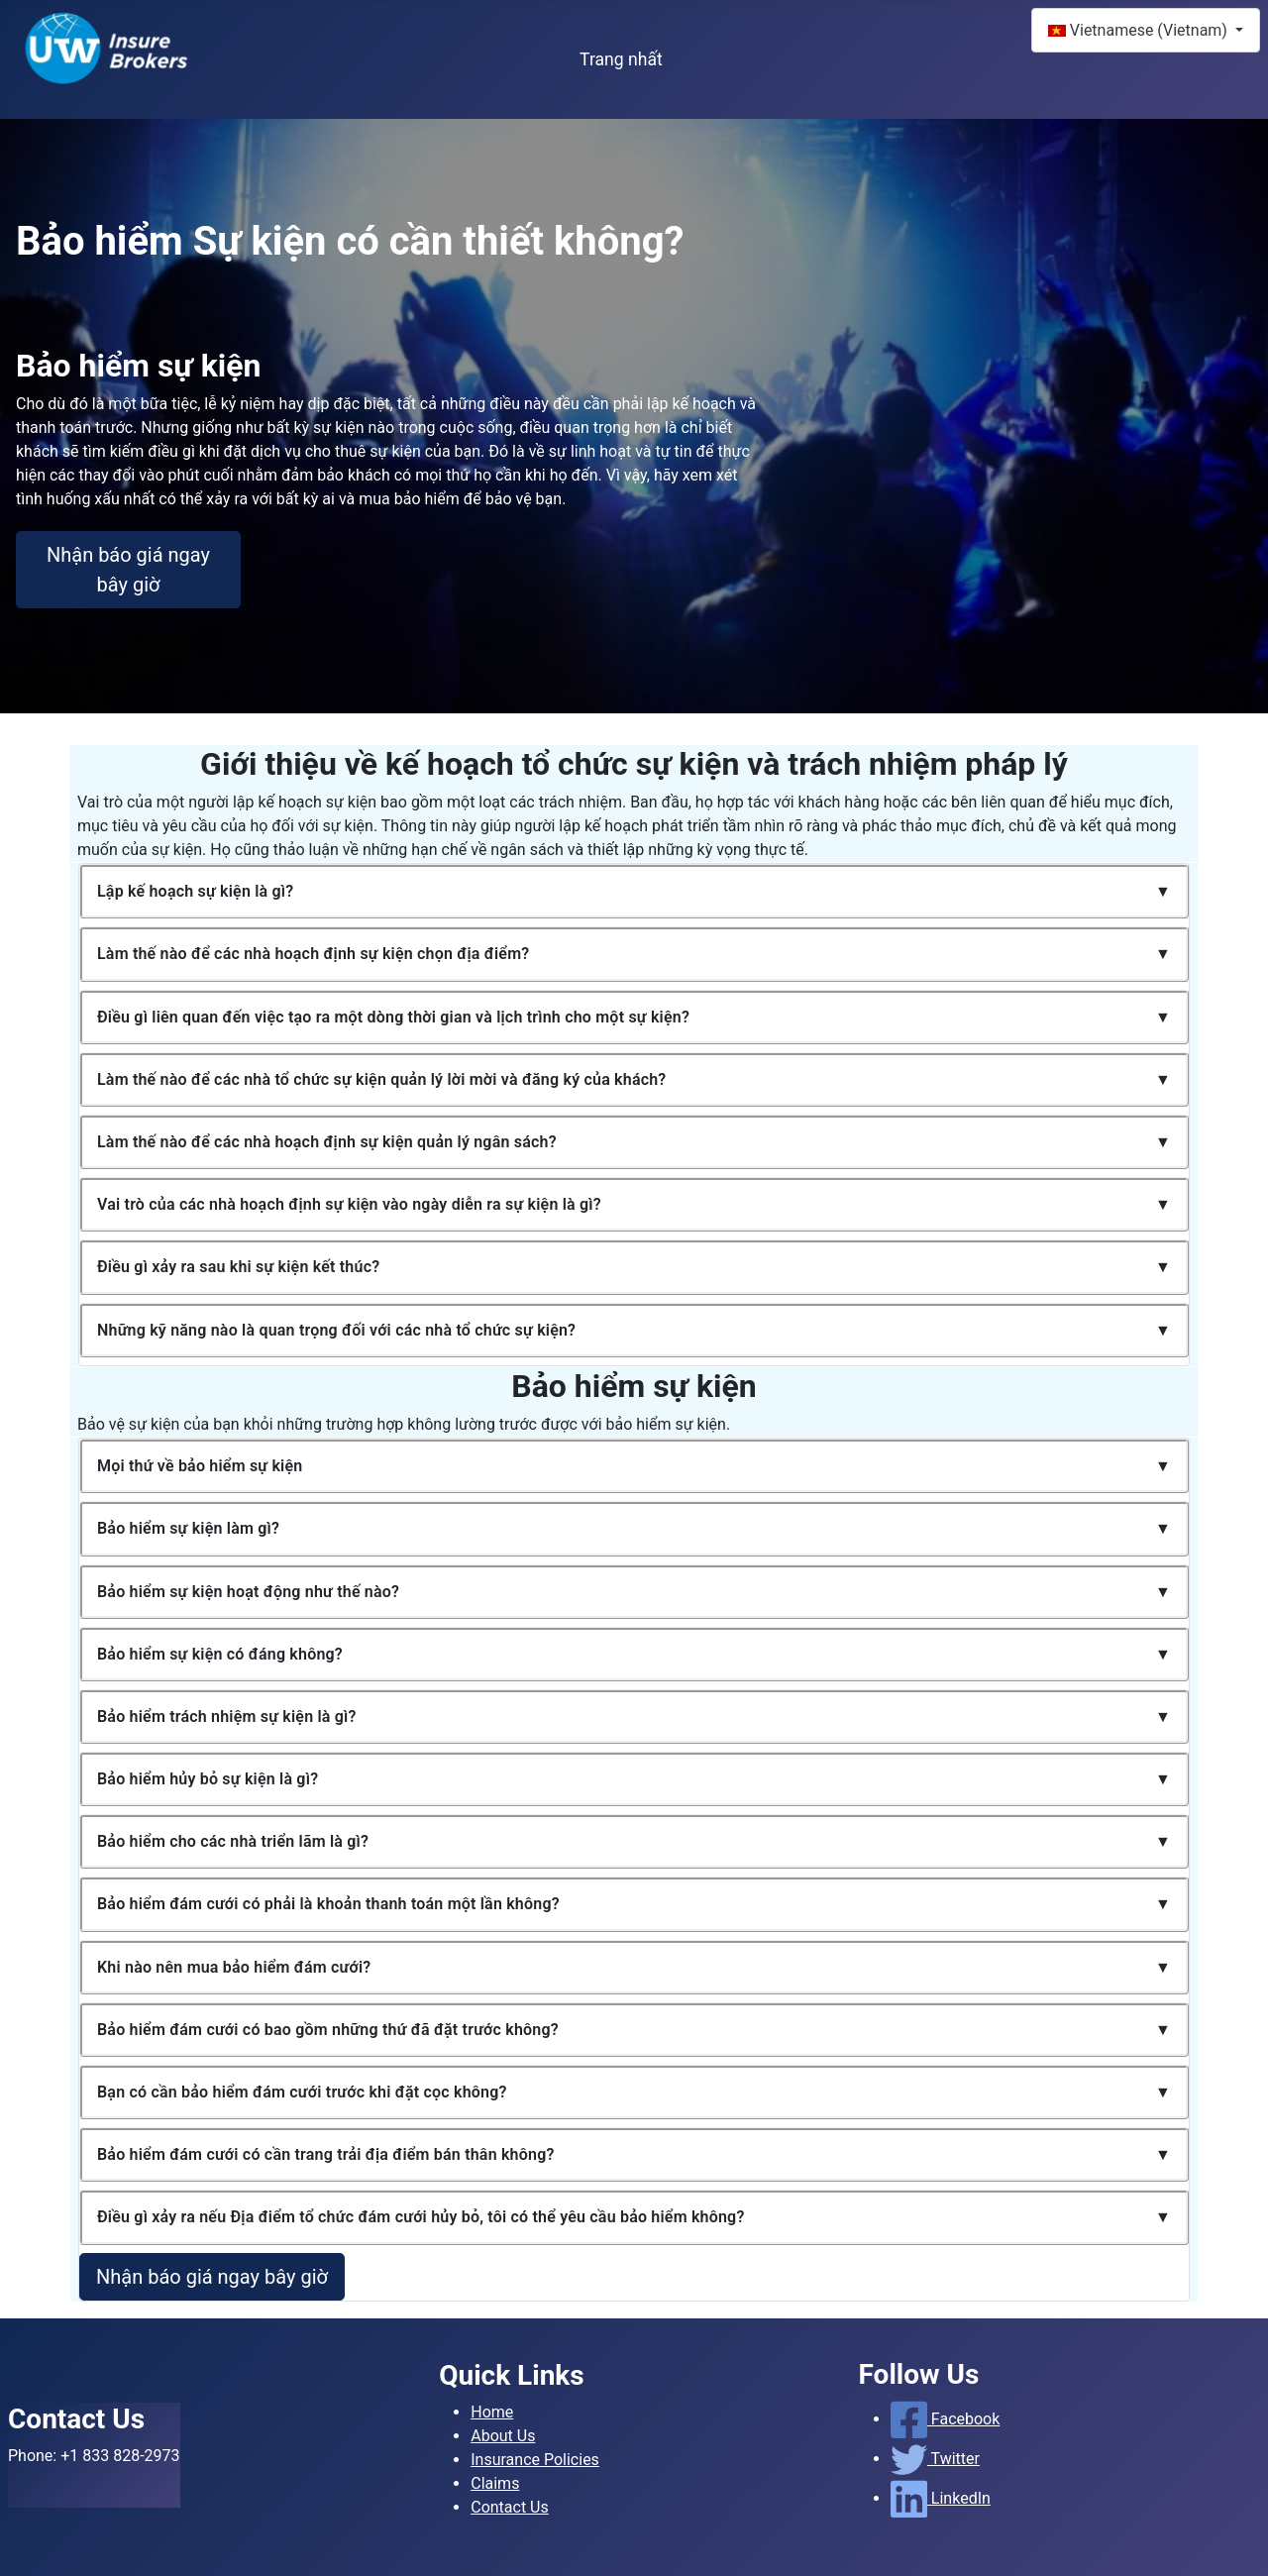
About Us (503, 2435)
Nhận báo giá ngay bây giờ (128, 569)
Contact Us (510, 2507)
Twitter (935, 2458)
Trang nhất (621, 59)
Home (492, 2412)
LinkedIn (941, 2498)
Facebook (946, 2419)
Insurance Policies (535, 2459)
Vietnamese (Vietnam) (1139, 30)
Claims (495, 2483)
